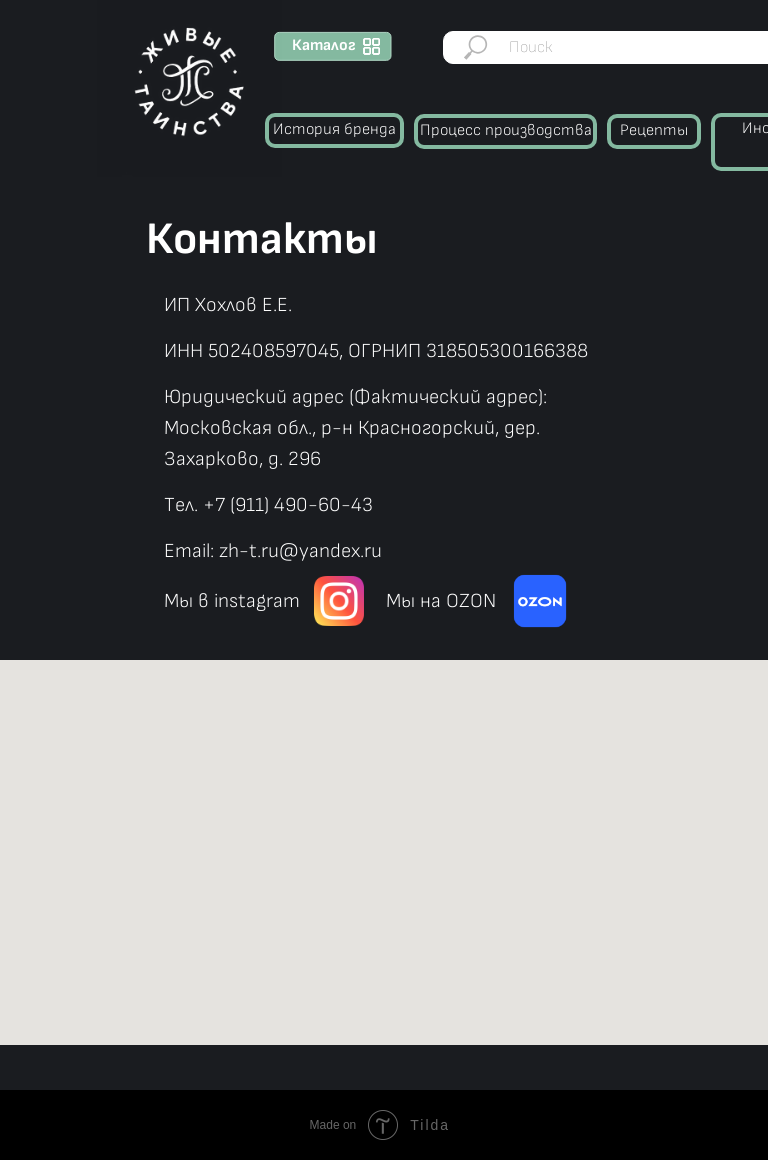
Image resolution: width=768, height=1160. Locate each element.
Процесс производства (506, 130)
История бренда (334, 129)
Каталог (324, 45)
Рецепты (654, 130)
